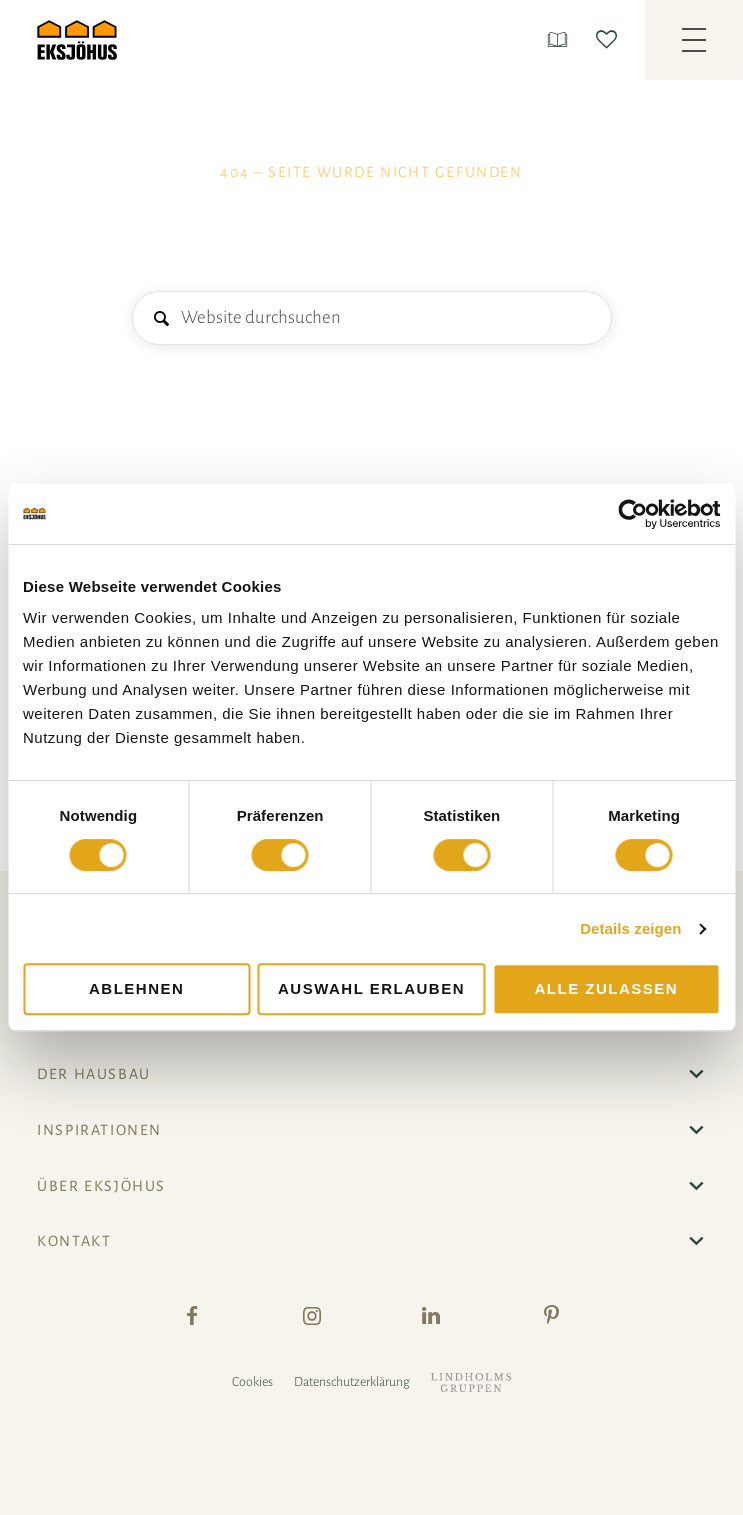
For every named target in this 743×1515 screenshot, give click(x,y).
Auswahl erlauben (371, 988)
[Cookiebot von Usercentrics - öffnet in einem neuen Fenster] (632, 514)
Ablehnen (136, 988)
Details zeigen (630, 928)
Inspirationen (99, 1130)
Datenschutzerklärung (352, 1382)
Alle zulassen (607, 988)
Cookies (252, 1382)
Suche (160, 319)
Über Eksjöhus (101, 1186)
